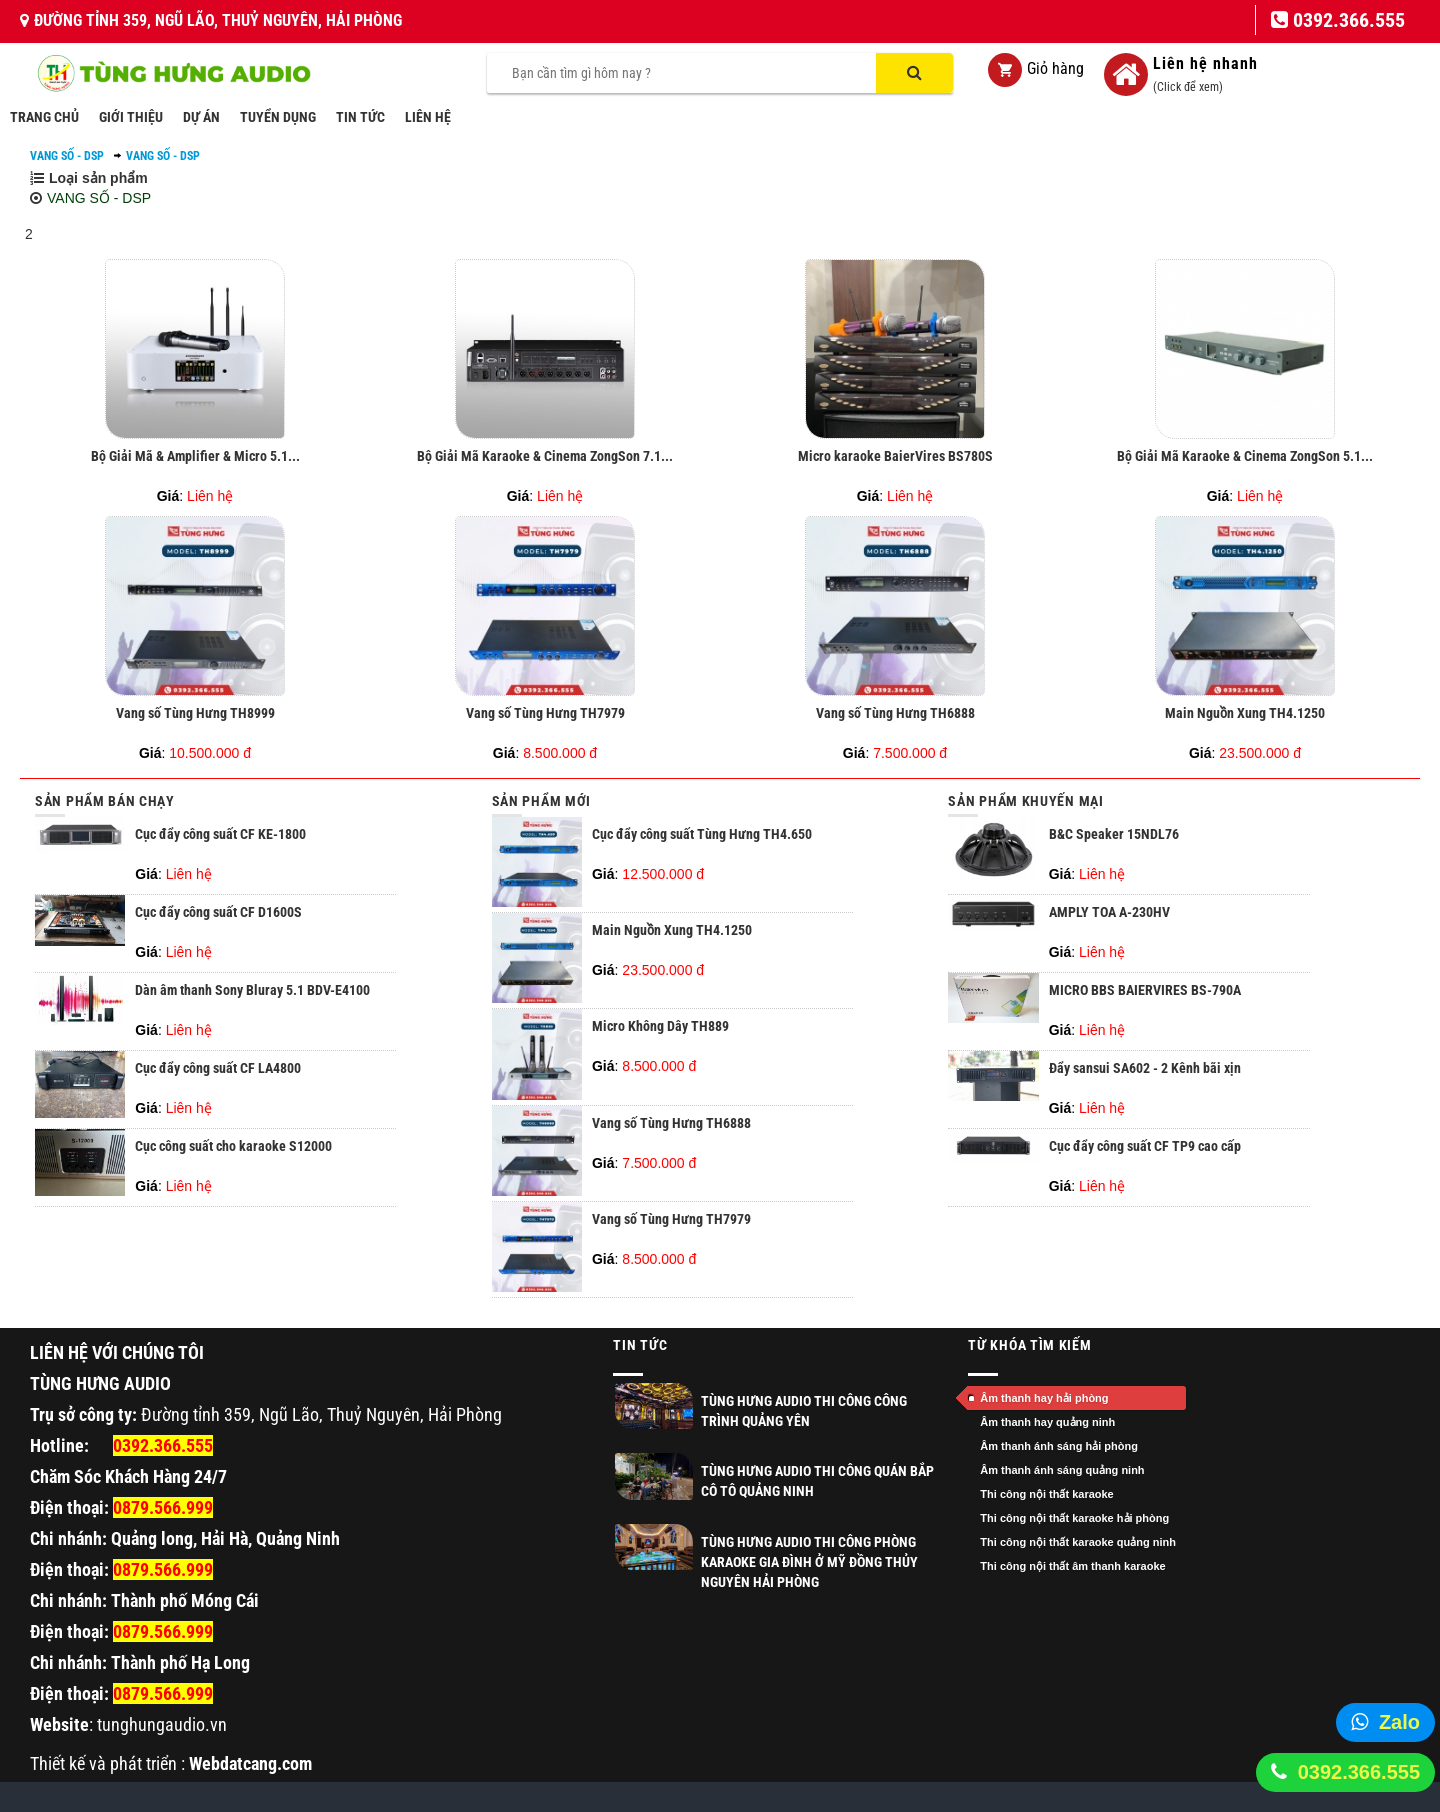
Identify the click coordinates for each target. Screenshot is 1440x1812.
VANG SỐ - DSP (67, 156)
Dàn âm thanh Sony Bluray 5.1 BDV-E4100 (252, 990)
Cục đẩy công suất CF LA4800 (218, 1068)
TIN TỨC (360, 117)
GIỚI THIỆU (131, 117)
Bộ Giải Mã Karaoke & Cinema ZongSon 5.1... (1245, 456)
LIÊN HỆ (428, 117)
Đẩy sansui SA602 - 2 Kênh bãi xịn (1145, 1068)
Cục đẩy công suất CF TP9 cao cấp (1145, 1146)
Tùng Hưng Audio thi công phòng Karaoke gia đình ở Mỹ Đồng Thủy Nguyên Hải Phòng (809, 1562)
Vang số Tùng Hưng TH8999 (195, 713)
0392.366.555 (1359, 1772)
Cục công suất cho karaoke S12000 (233, 1146)
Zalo (1399, 1722)
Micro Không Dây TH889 (660, 1026)
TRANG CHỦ (44, 117)
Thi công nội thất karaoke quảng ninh (1078, 1542)
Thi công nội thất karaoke (1046, 1494)
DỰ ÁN (201, 117)
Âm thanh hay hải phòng (1044, 1398)
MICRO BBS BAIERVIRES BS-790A (1145, 990)
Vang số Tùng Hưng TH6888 (895, 713)
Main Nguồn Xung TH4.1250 (1245, 713)
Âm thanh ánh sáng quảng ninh (1062, 1470)
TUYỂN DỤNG (278, 117)
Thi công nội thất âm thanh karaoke (1072, 1566)
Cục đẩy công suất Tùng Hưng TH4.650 (702, 834)
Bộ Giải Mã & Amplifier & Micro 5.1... (195, 456)
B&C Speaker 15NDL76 (1114, 834)
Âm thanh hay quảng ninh (1047, 1422)
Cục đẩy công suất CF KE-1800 (220, 834)
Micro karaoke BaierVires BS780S (895, 456)
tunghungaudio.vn (162, 1724)
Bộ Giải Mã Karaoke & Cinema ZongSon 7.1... (545, 456)
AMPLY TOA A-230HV (1109, 912)
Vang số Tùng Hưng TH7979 (545, 713)
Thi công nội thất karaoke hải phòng (1074, 1518)
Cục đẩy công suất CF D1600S (218, 912)
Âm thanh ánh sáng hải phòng (1059, 1446)
